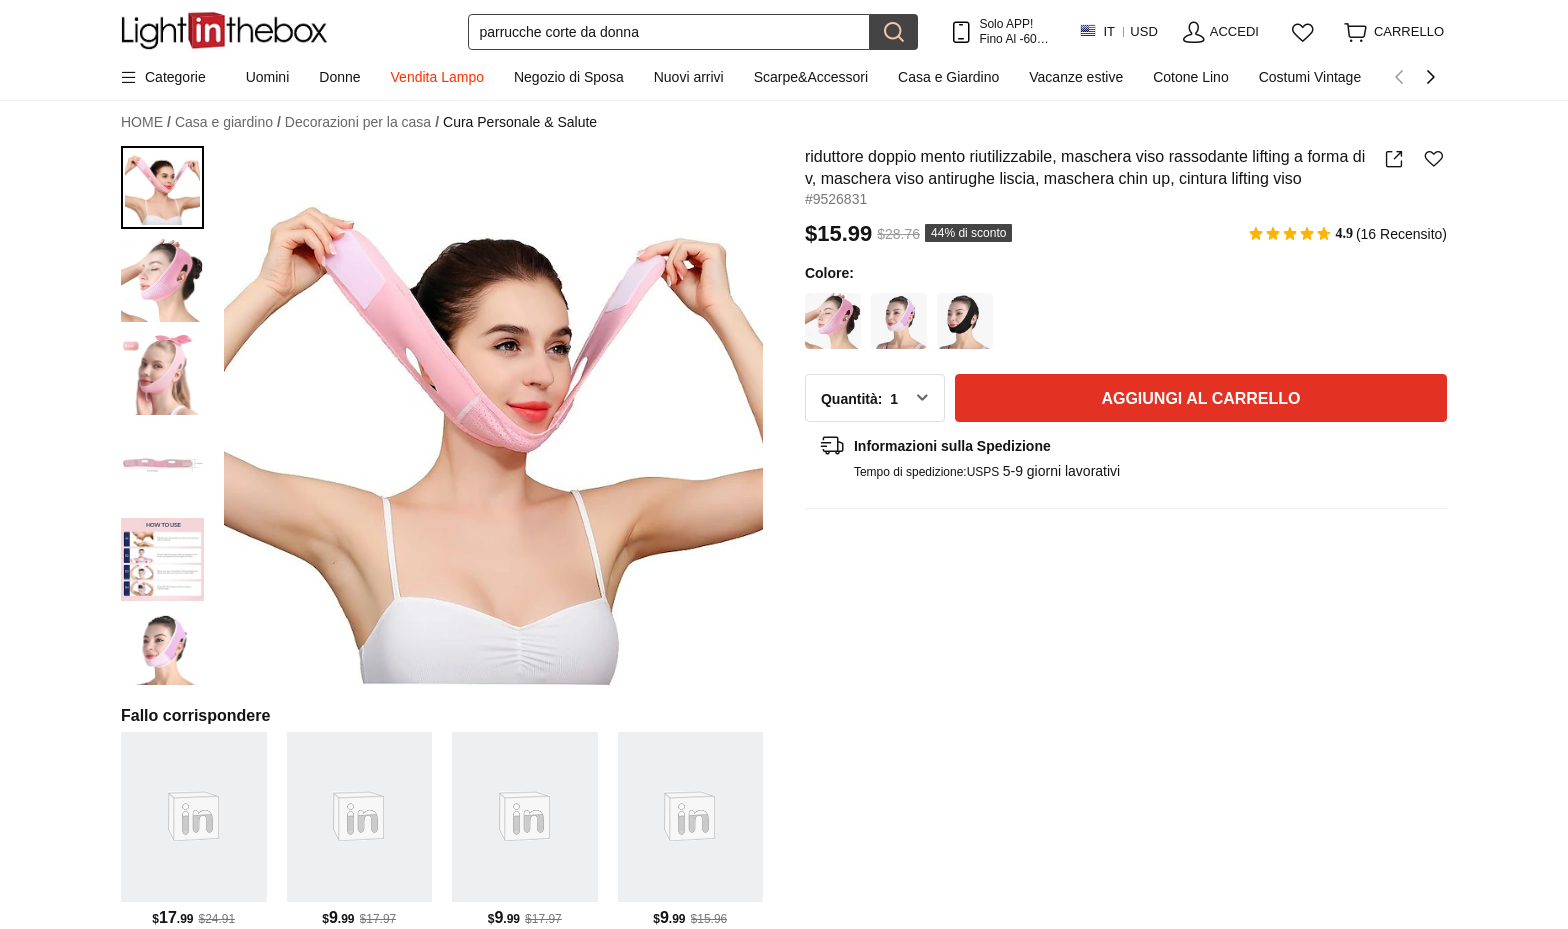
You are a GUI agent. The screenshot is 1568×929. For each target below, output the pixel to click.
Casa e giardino (228, 122)
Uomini (268, 77)
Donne (339, 77)
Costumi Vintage (1310, 77)
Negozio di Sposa (569, 77)
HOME (146, 122)
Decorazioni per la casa (362, 122)
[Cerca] (669, 32)
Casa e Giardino (948, 77)
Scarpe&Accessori (811, 77)
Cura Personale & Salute (520, 122)
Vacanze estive (1076, 77)
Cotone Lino (1191, 77)
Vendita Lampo (437, 77)
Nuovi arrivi (689, 77)
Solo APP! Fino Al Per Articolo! (1013, 31)
